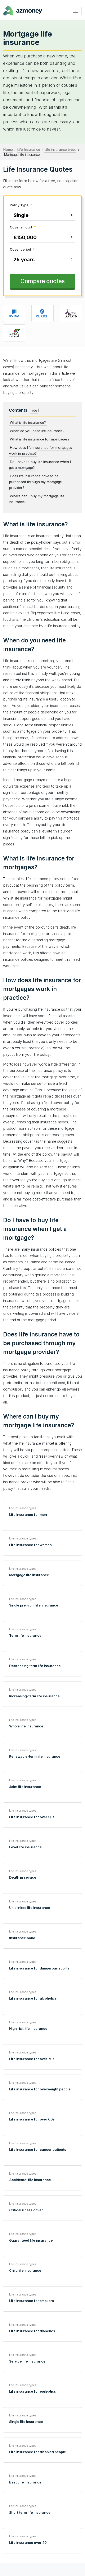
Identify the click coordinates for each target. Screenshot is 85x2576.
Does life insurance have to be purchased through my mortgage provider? (35, 482)
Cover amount (23, 227)
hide (34, 410)
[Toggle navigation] (76, 11)
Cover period (22, 249)
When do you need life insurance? (37, 431)
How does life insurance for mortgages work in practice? (40, 450)
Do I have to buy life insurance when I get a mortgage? (40, 465)
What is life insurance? (28, 422)
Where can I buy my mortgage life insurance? (36, 499)
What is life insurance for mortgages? (40, 439)
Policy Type (21, 205)
